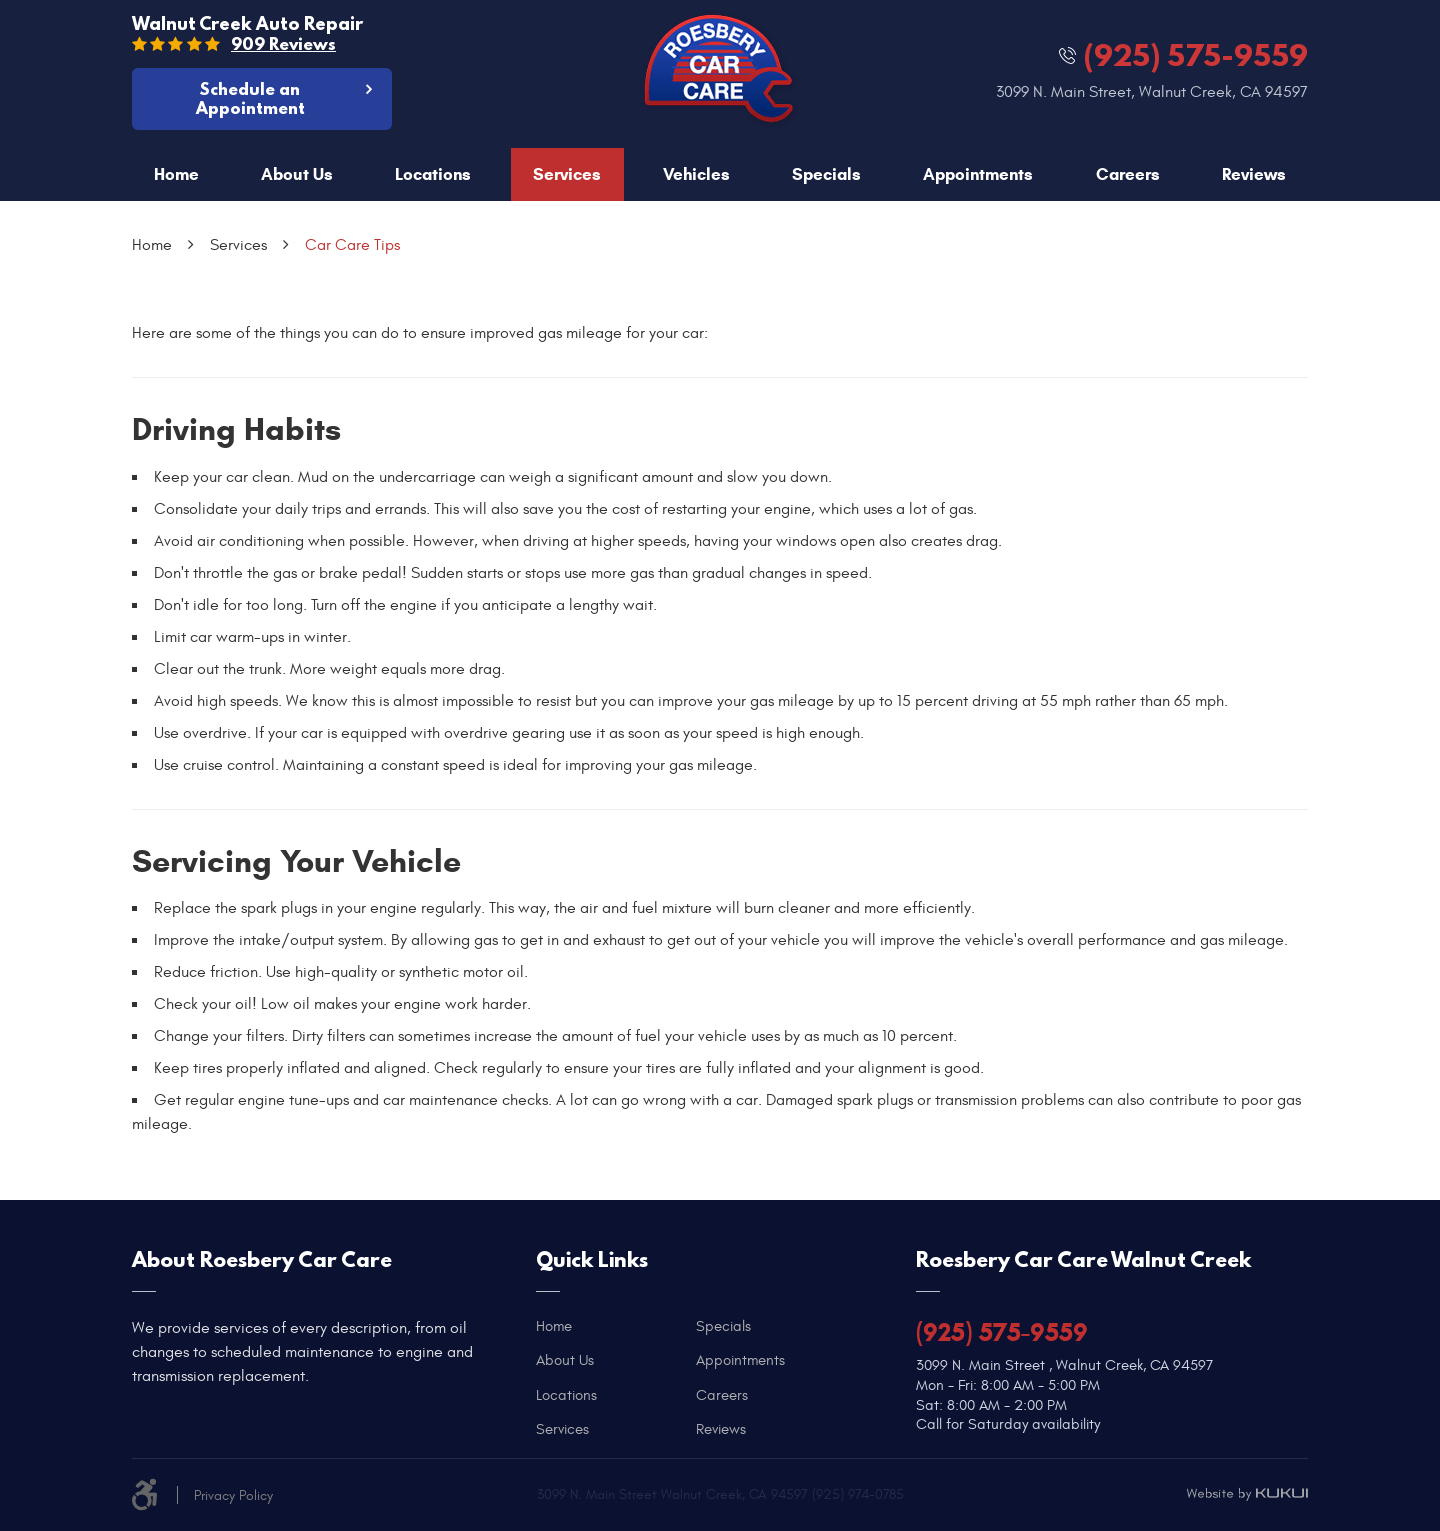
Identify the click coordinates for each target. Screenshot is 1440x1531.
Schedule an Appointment (250, 98)
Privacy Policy (233, 1495)
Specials (826, 174)
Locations (433, 174)
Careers (1128, 174)
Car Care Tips (352, 245)
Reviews (1254, 174)
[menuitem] (177, 174)
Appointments (978, 174)
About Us (297, 174)
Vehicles (696, 174)
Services (567, 174)
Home (176, 174)
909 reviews (283, 43)
